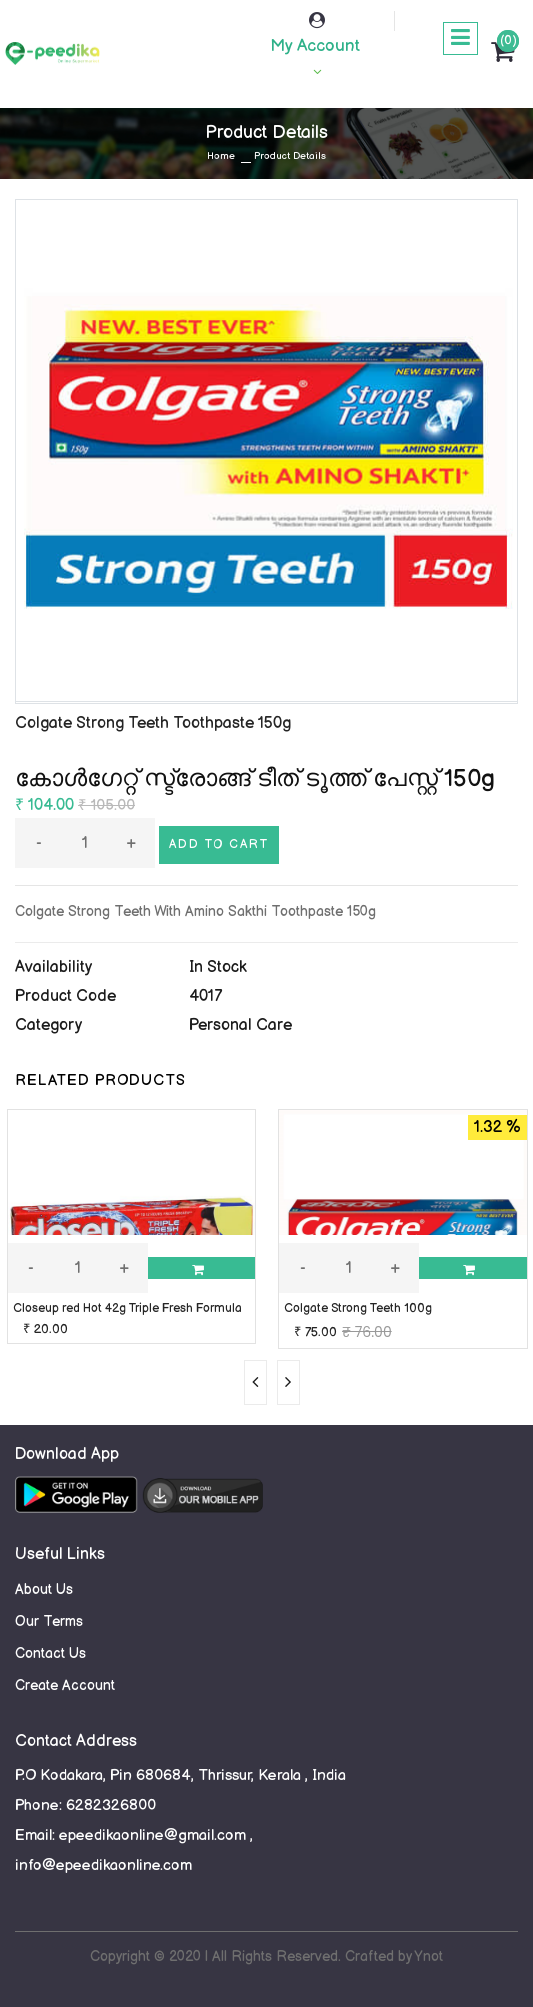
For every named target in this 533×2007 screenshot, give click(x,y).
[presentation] (255, 1382)
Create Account (65, 1685)
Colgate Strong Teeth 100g (358, 1308)
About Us (44, 1589)
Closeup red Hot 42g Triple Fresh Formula (127, 1308)
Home (221, 156)
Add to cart (219, 844)
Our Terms (49, 1621)
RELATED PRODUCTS (100, 1080)
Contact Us (50, 1653)
